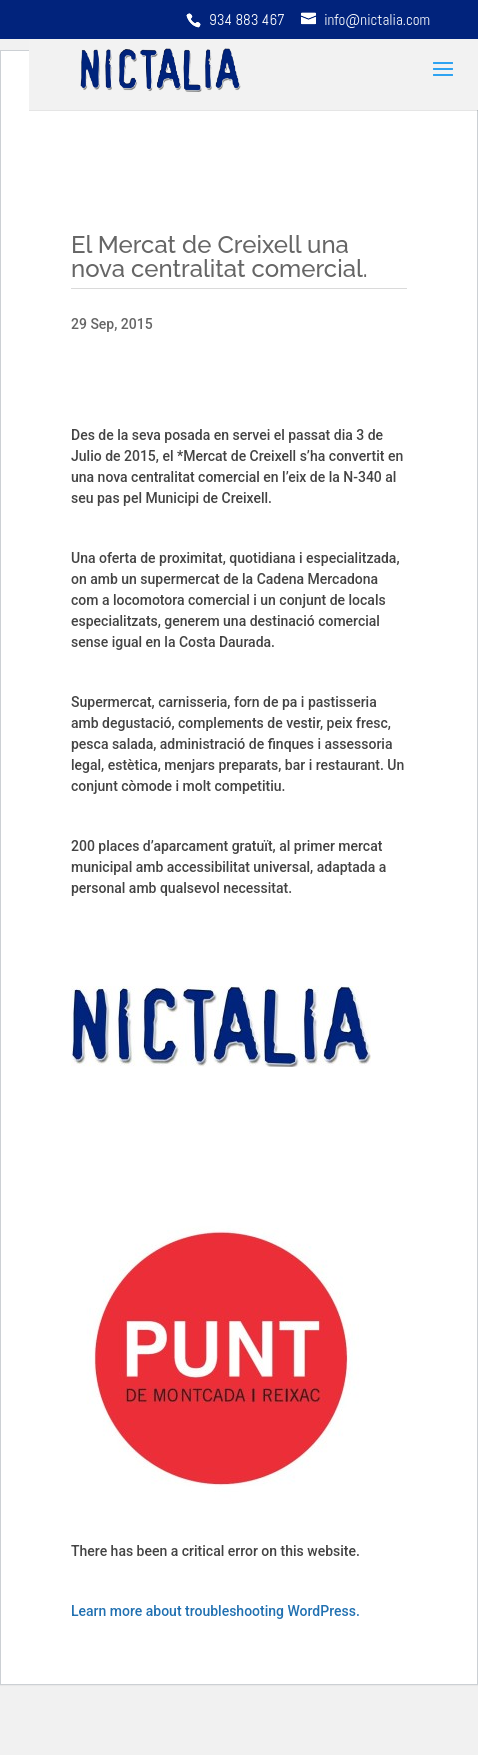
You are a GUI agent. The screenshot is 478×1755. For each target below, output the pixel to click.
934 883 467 (248, 19)
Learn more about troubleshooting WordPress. (215, 1611)
